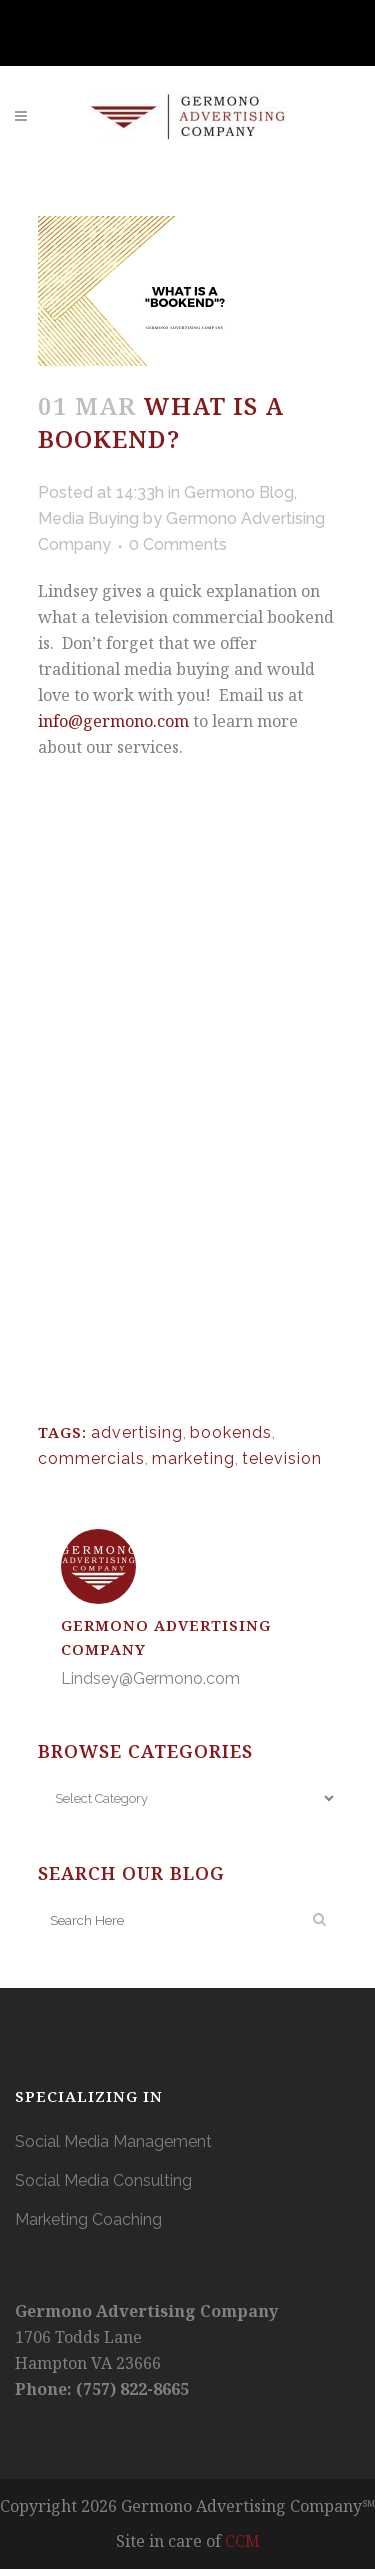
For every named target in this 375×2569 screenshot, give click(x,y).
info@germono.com (113, 721)
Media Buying (88, 518)
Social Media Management (113, 2141)
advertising (137, 1432)
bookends (231, 1432)
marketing (193, 1458)
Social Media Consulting (103, 2180)
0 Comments (178, 544)
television (282, 1458)
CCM (242, 2541)
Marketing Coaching (88, 2219)
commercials (91, 1458)
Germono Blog (239, 492)
